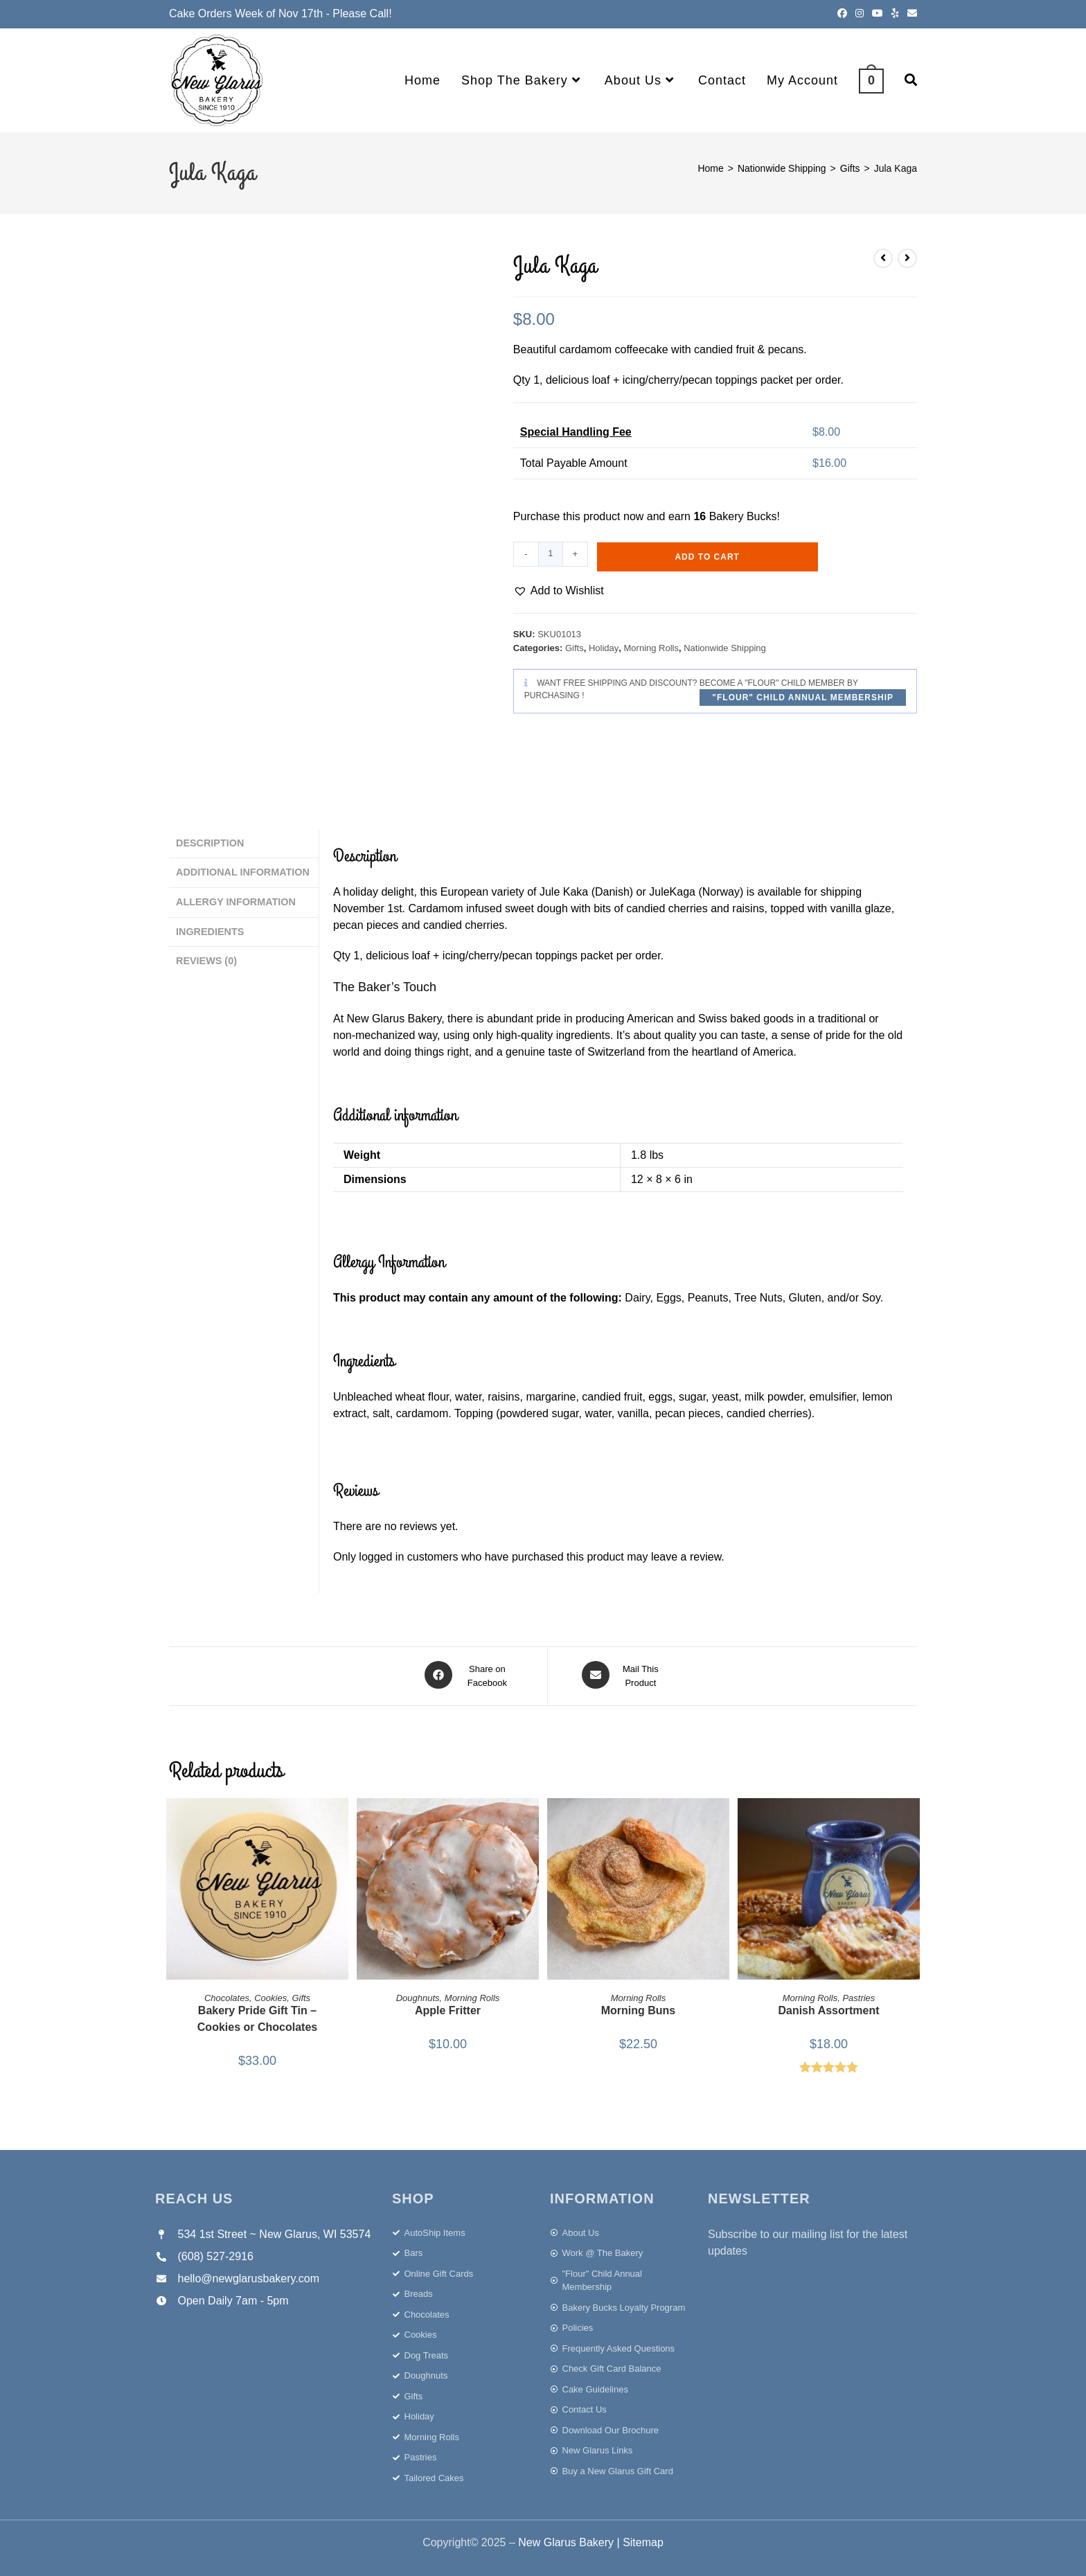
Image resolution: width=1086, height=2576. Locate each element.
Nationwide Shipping (782, 168)
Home (710, 168)
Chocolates (226, 1995)
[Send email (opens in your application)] (910, 14)
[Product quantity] (550, 554)
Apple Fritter (448, 2008)
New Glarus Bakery (566, 2540)
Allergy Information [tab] (236, 898)
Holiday (603, 648)
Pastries (858, 1995)
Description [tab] (210, 842)
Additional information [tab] (243, 870)
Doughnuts (418, 1995)
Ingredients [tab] (210, 926)
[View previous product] (883, 258)
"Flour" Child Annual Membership (802, 697)
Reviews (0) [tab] (206, 954)
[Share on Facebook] (468, 1675)
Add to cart (707, 557)
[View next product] (907, 258)
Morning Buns (638, 2008)
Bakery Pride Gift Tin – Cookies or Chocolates (257, 2016)
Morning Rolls (651, 648)
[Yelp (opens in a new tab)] (895, 14)
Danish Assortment (828, 2008)
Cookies (270, 1995)
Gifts (850, 168)
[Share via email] (622, 1675)
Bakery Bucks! (744, 516)
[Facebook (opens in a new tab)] (842, 14)
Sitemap (643, 2540)
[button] (558, 591)
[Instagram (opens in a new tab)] (859, 14)
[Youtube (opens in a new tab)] (877, 14)
